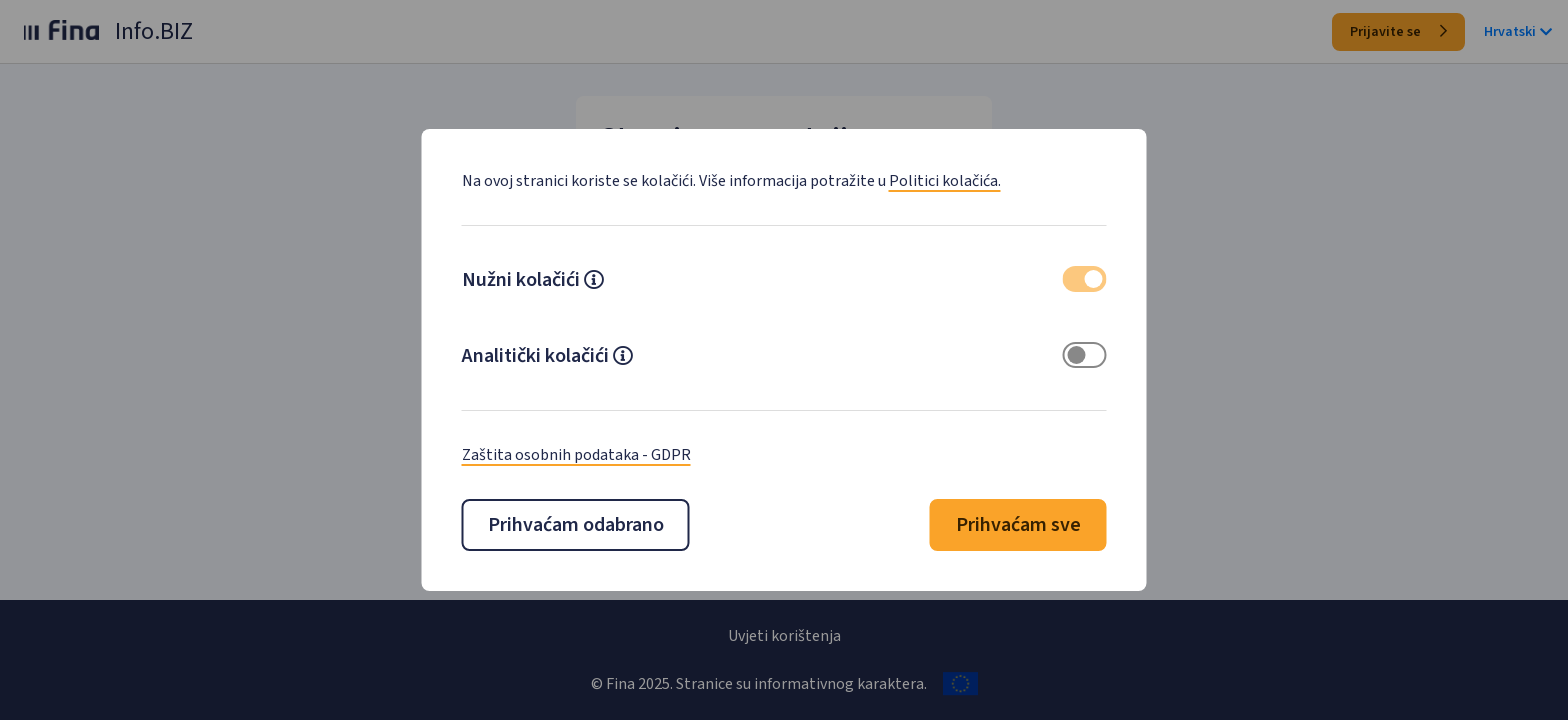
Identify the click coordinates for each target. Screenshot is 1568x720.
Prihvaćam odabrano (576, 525)
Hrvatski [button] (1518, 32)
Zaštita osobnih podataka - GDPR (576, 455)
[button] (594, 282)
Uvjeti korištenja (784, 636)
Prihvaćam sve (1018, 525)
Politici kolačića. (945, 181)
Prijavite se (1398, 32)
